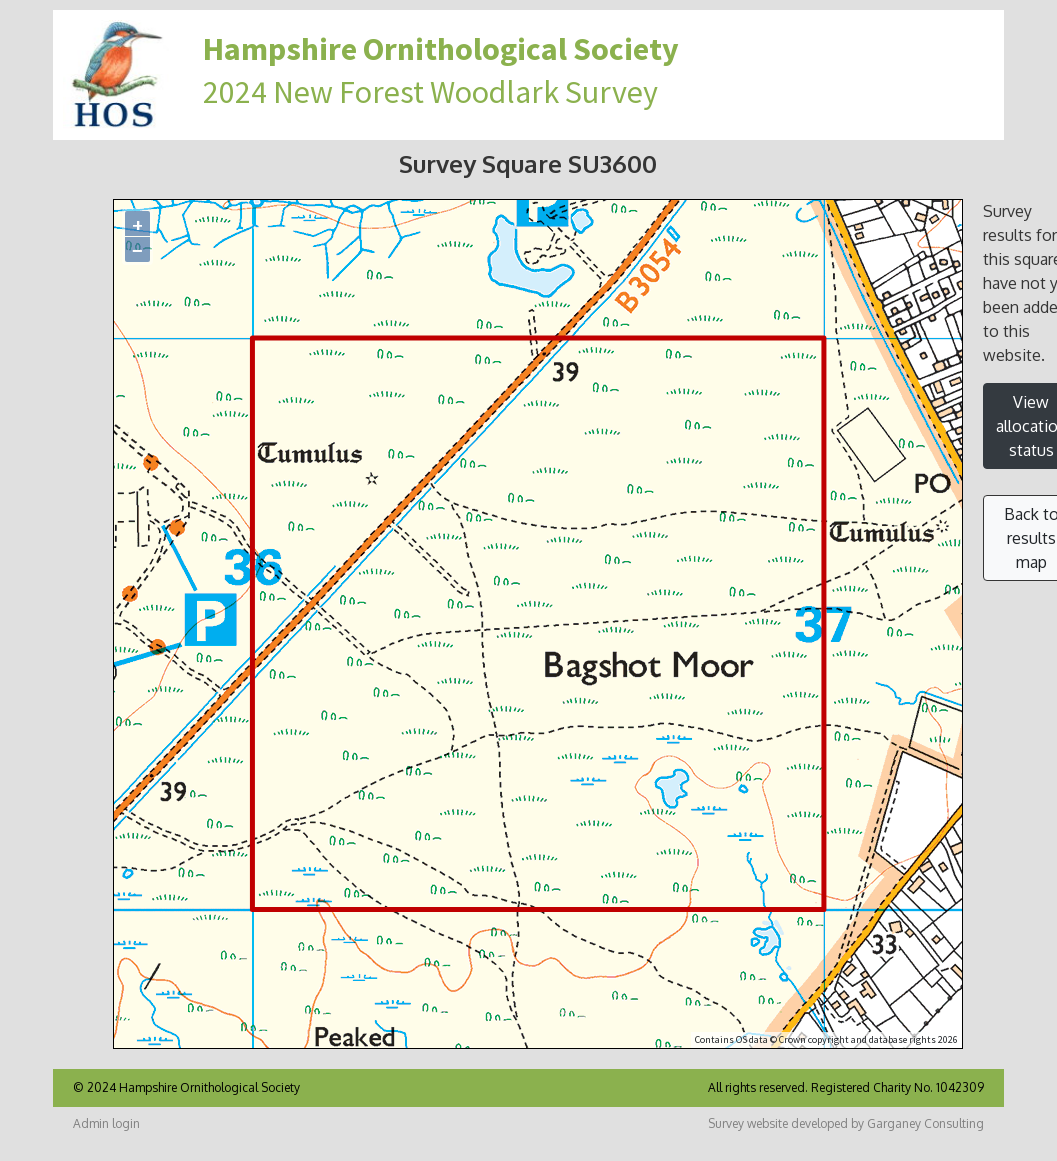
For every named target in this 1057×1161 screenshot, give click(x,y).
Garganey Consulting (925, 1123)
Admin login (106, 1123)
